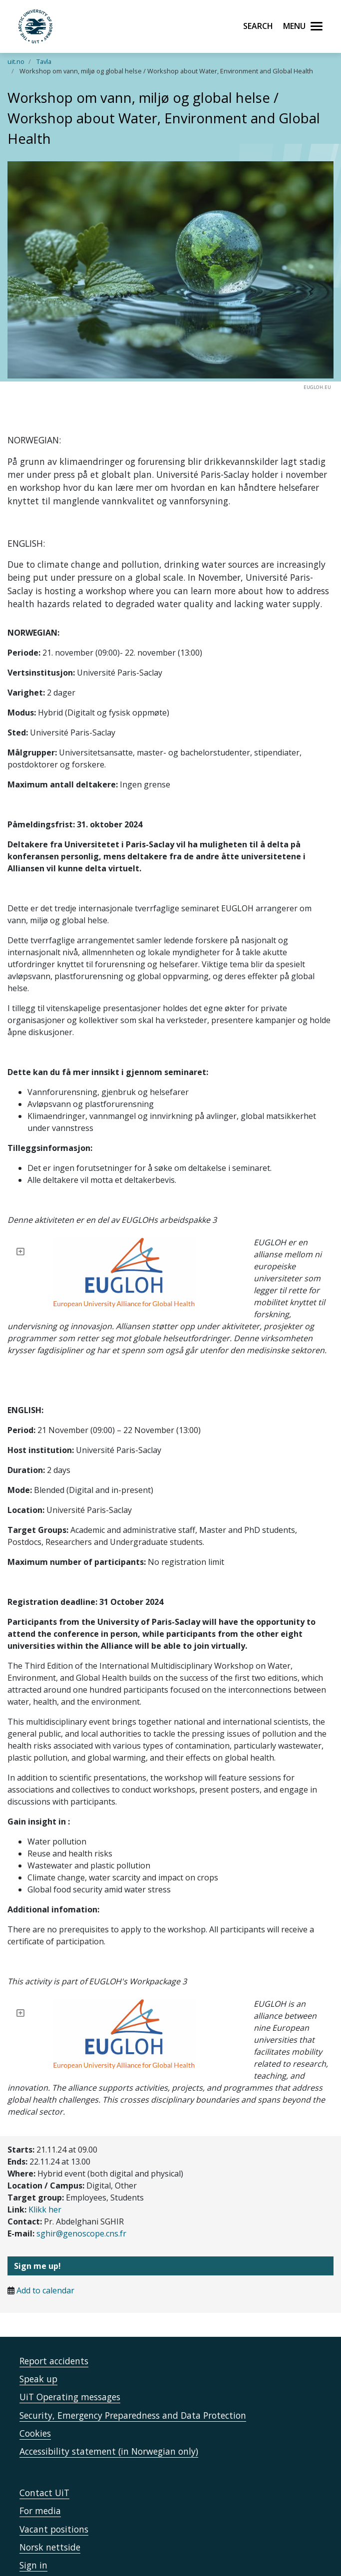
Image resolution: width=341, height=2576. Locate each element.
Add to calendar (45, 2230)
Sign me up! (37, 2206)
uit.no (15, 61)
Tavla (43, 61)
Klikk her (44, 2149)
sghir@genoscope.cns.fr (81, 2173)
